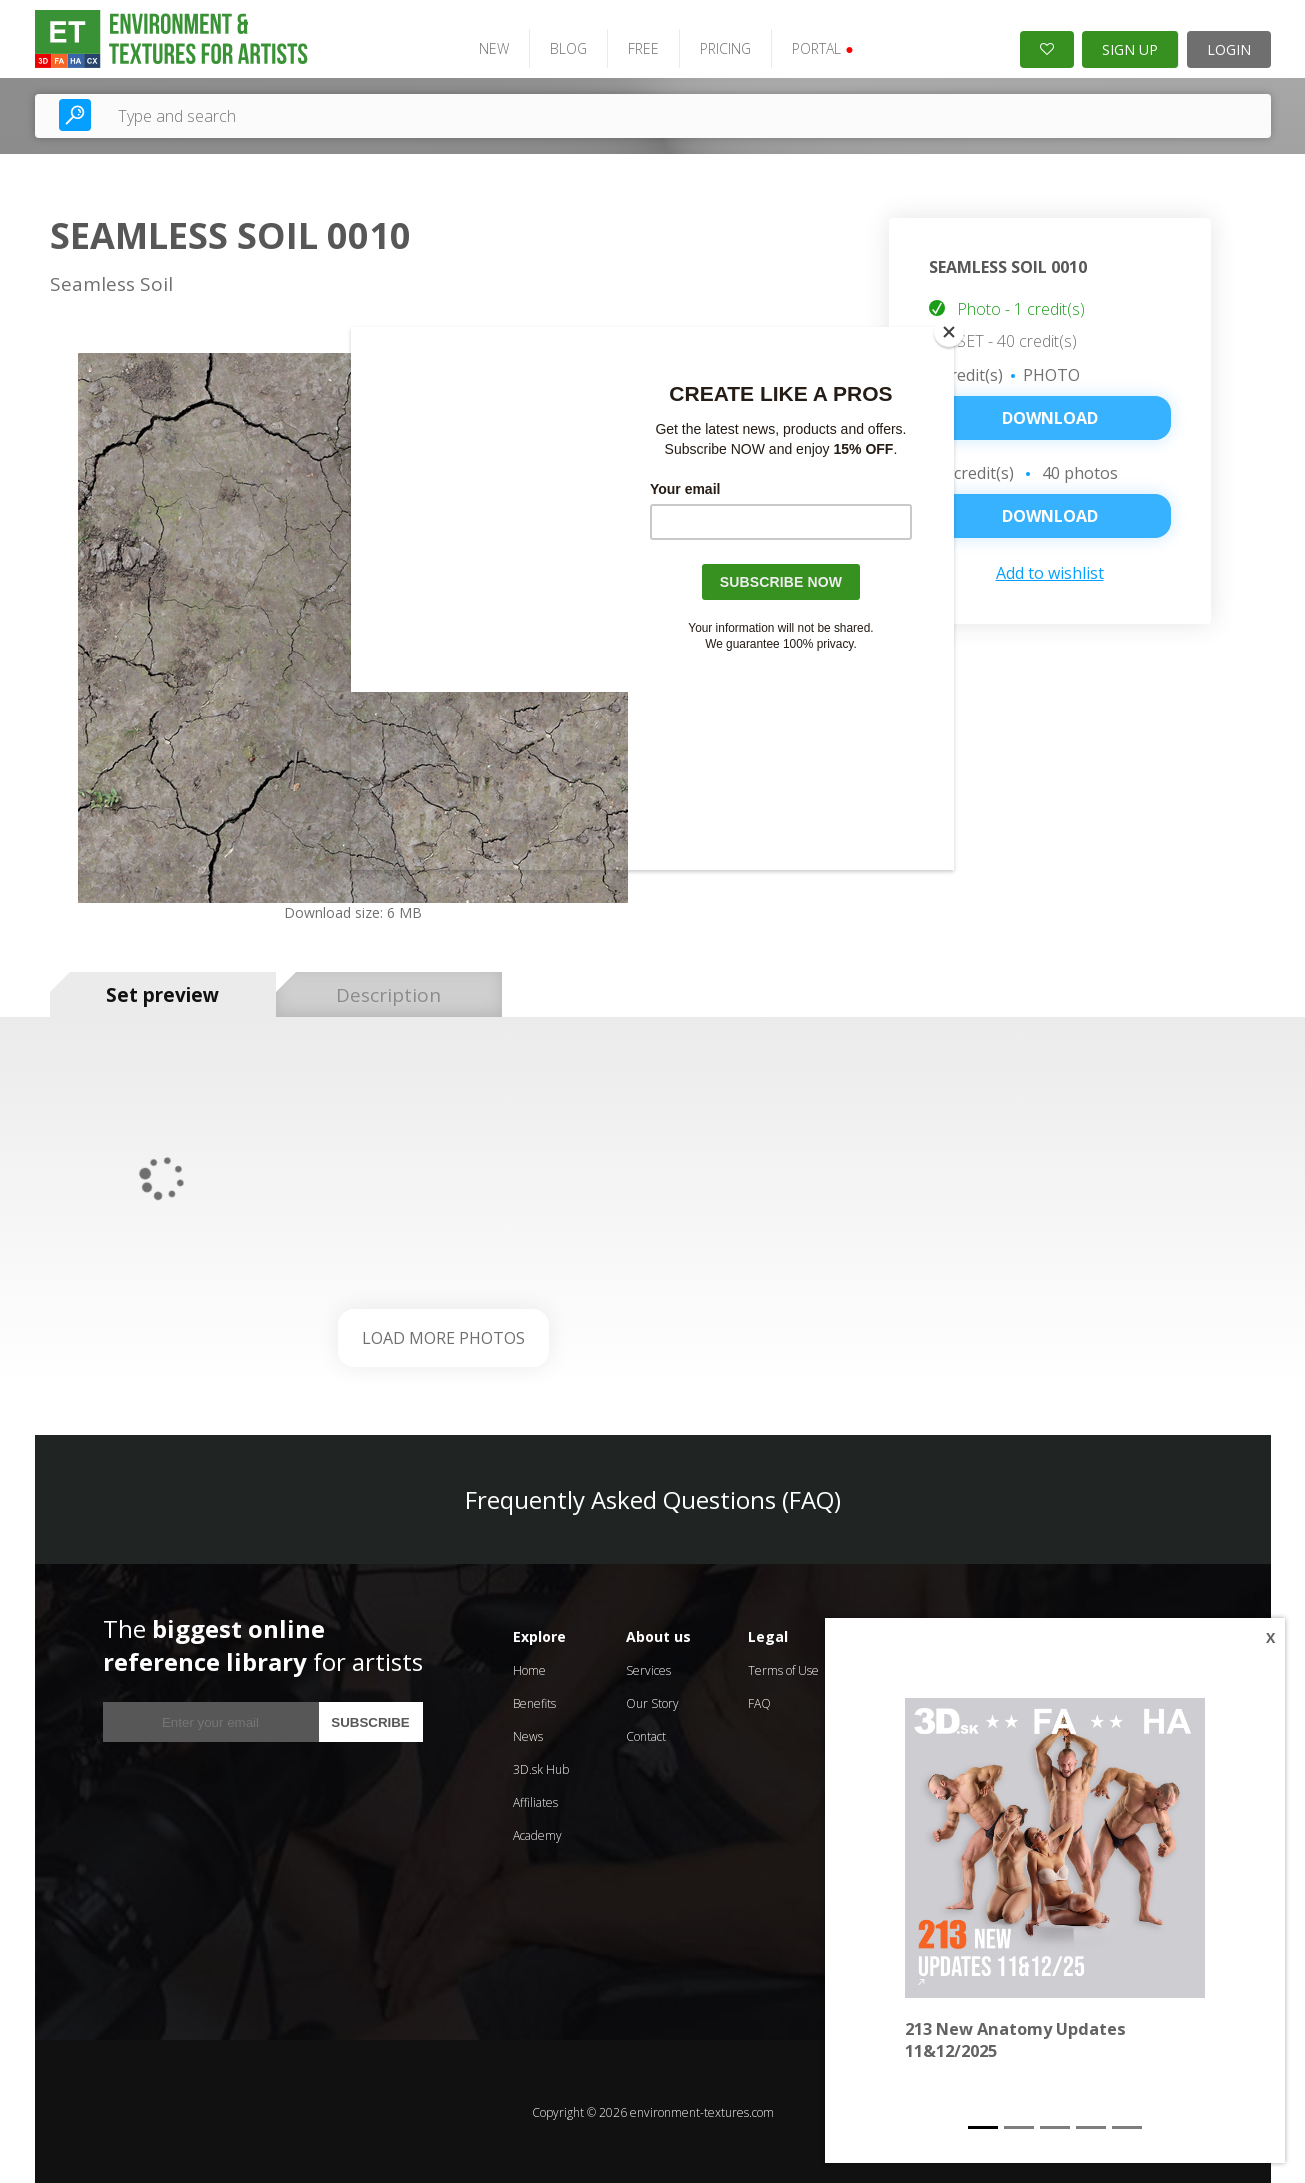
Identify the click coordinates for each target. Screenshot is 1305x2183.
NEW (491, 47)
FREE (640, 47)
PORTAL (819, 47)
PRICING (722, 47)
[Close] (949, 332)
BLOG (565, 47)
